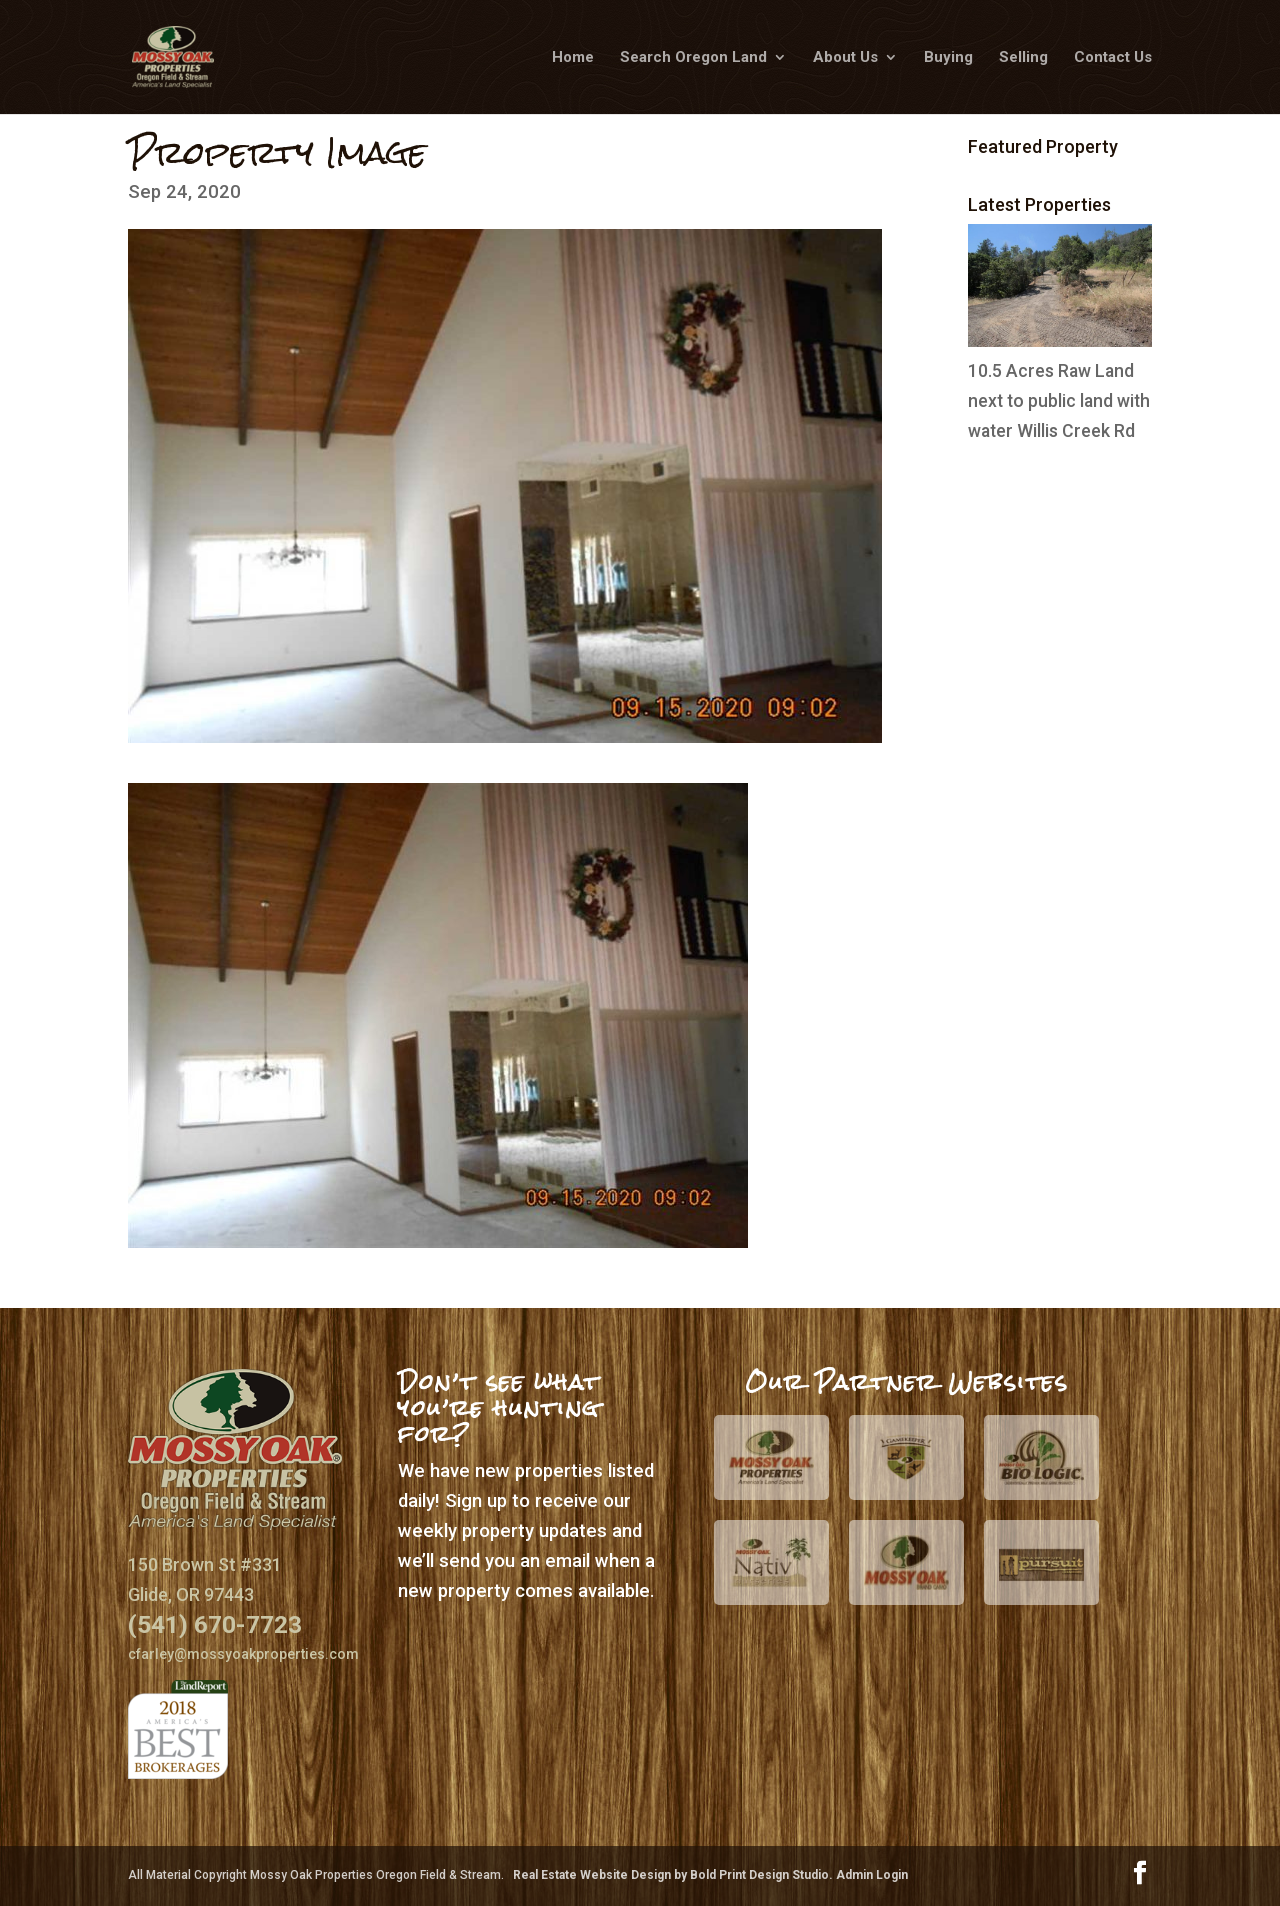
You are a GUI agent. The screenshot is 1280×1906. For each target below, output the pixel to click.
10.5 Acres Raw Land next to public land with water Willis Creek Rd (1059, 401)
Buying (948, 58)
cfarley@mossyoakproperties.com (243, 1654)
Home (573, 58)
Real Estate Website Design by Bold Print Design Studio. (674, 1875)
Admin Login (872, 1875)
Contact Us (1113, 58)
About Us (845, 58)
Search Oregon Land (693, 58)
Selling (1023, 58)
